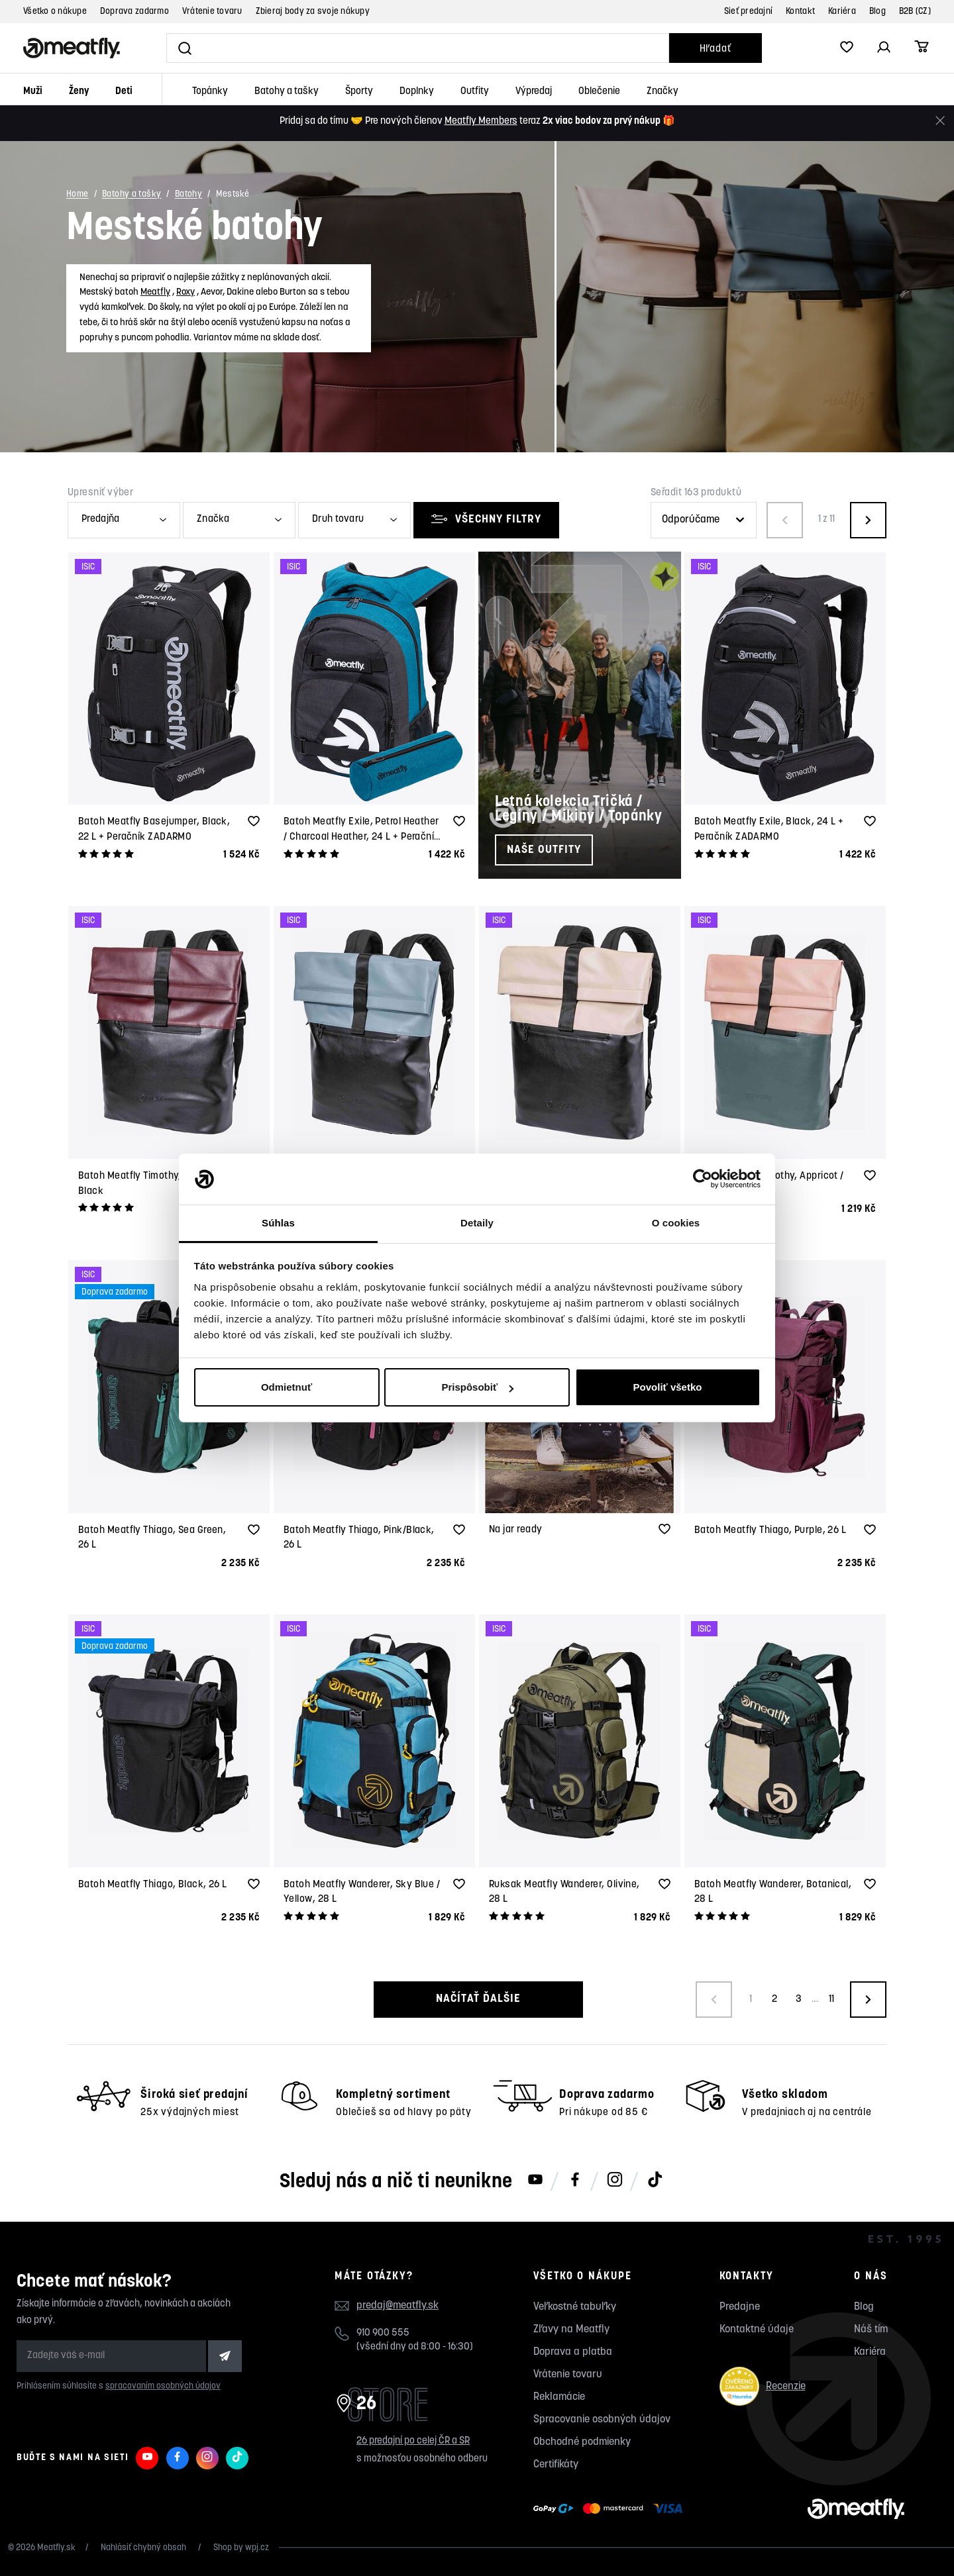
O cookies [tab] (676, 1222)
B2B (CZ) (915, 11)
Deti (123, 92)
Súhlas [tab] (278, 1222)
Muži (32, 92)
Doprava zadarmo (134, 11)
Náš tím (871, 2329)
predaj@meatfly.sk (397, 2306)
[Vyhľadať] (417, 48)
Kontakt (800, 11)
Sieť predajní (748, 11)
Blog (877, 11)
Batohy (188, 195)
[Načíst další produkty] (868, 1999)
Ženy (79, 92)
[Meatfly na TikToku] (654, 2180)
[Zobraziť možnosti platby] (611, 2509)
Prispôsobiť (477, 1387)
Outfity (474, 92)
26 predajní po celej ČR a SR (413, 2441)
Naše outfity (544, 850)
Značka (213, 519)
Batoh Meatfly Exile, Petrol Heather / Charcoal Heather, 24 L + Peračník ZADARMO (362, 837)
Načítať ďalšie (477, 1999)
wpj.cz (257, 2548)
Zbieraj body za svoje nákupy (313, 11)
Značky (662, 92)
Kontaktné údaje (756, 2329)
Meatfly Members (481, 121)
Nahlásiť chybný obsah (144, 2548)
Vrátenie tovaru (212, 11)
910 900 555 (382, 2333)
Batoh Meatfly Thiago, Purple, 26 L (770, 1531)
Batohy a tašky (286, 92)
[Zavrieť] (940, 121)
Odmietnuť (286, 1387)
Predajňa (100, 519)
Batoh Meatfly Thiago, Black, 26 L (152, 1885)
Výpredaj (533, 92)
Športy (359, 92)
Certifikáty (555, 2464)
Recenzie (762, 2386)
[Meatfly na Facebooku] (575, 2180)
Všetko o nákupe (55, 11)
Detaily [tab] (477, 1222)
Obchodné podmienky (582, 2442)
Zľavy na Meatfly (571, 2329)
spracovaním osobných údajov (163, 2386)
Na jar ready (515, 1530)
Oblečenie (599, 92)
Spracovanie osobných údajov (601, 2419)
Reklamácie (559, 2397)
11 (831, 2000)
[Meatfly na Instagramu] (615, 2180)
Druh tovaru (338, 519)
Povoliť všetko (667, 1387)
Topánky (210, 92)
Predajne (739, 2307)
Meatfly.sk (56, 2548)
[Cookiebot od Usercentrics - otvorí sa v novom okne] (703, 1179)
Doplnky (416, 92)
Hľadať (715, 49)
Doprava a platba (572, 2352)
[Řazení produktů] (704, 520)
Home (77, 195)
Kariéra (842, 11)
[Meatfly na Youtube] (535, 2180)
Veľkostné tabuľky (574, 2307)
